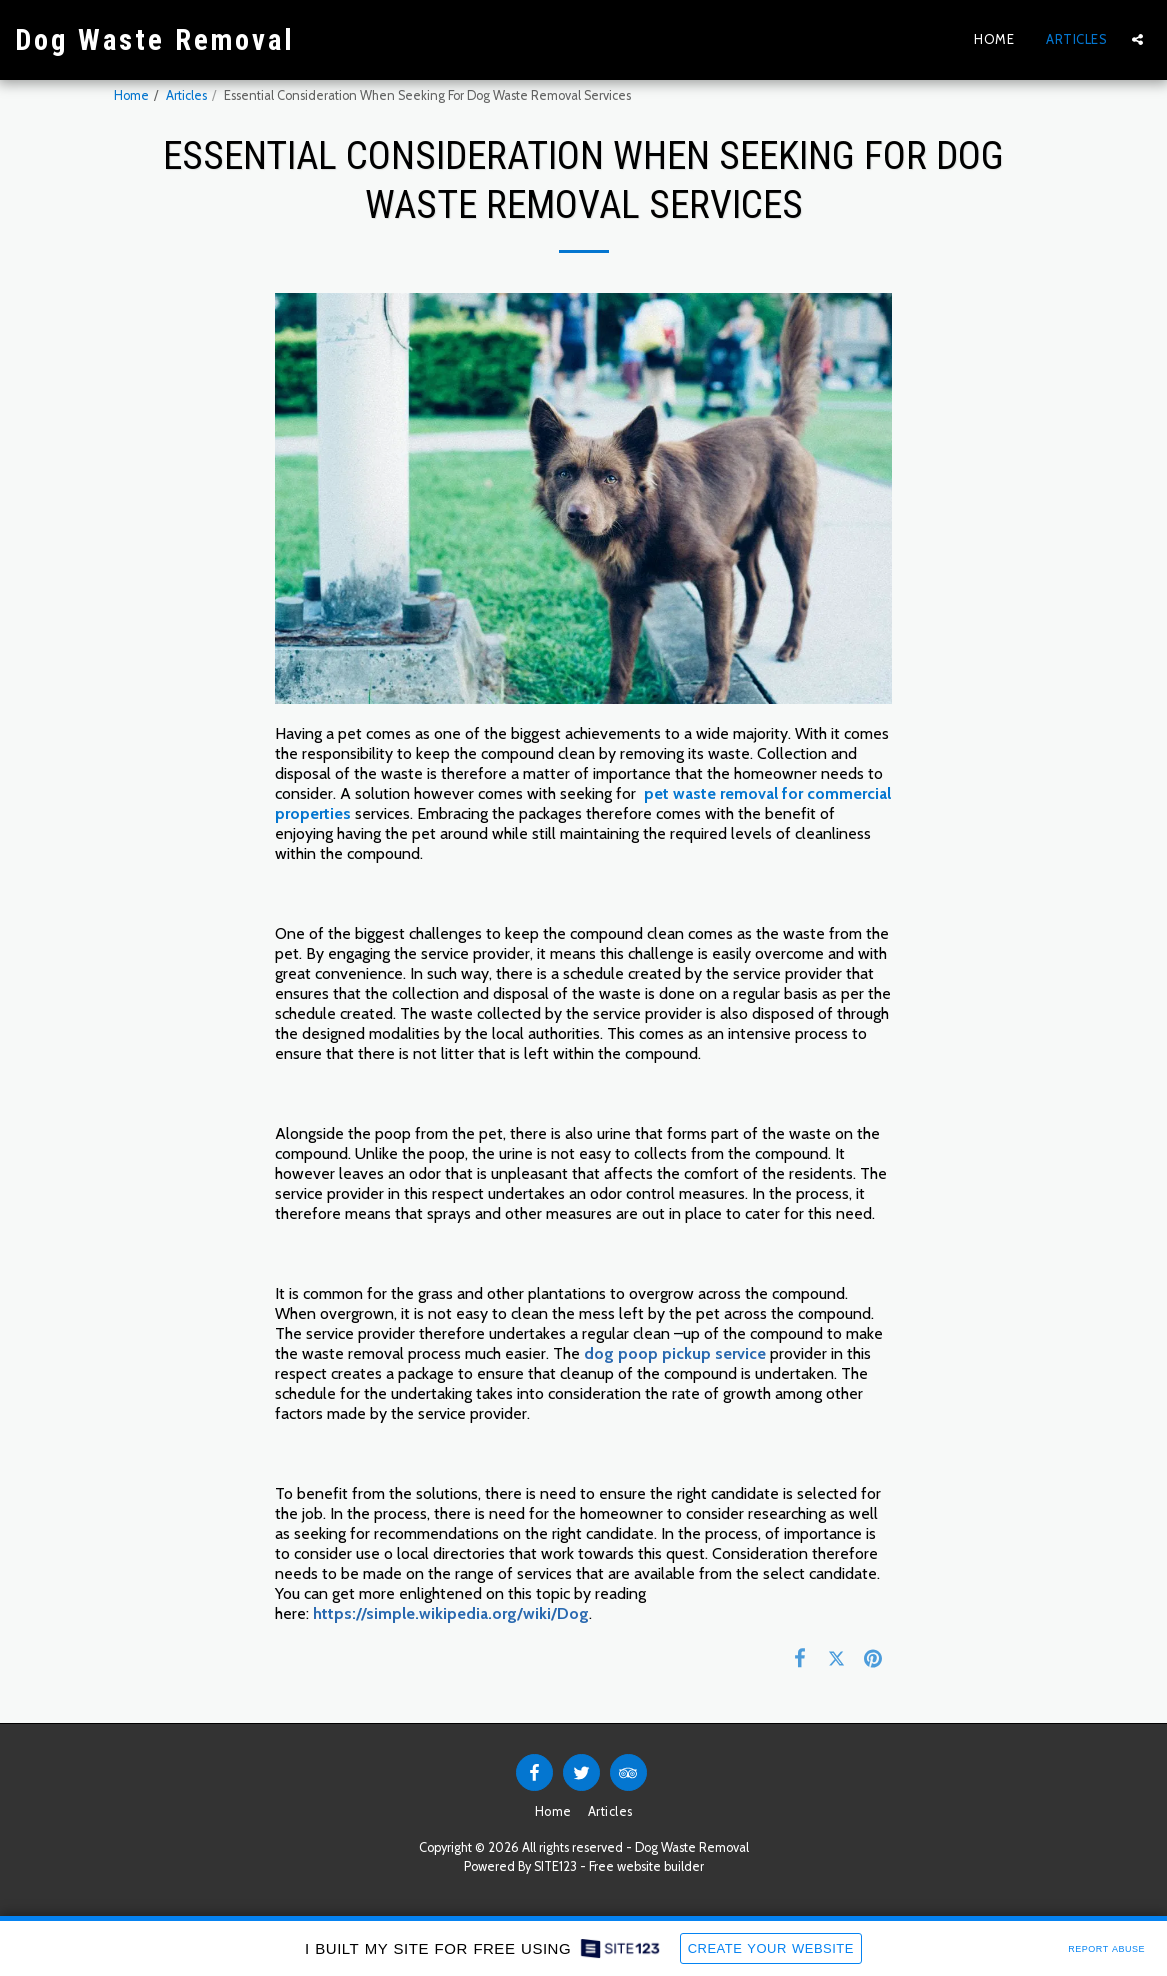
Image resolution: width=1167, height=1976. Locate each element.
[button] (1137, 39)
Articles (186, 95)
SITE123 (555, 1866)
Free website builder (646, 1866)
